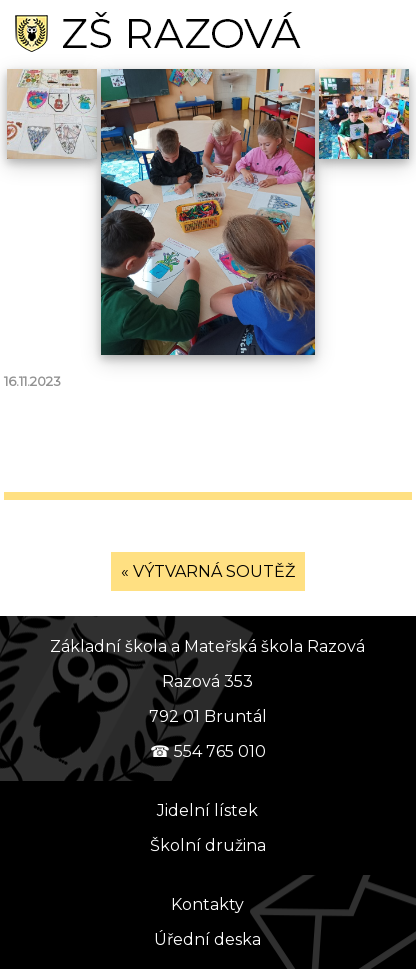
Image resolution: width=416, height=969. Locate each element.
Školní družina (208, 845)
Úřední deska (207, 939)
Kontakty (207, 904)
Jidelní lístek (207, 810)
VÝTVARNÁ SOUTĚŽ (214, 571)
